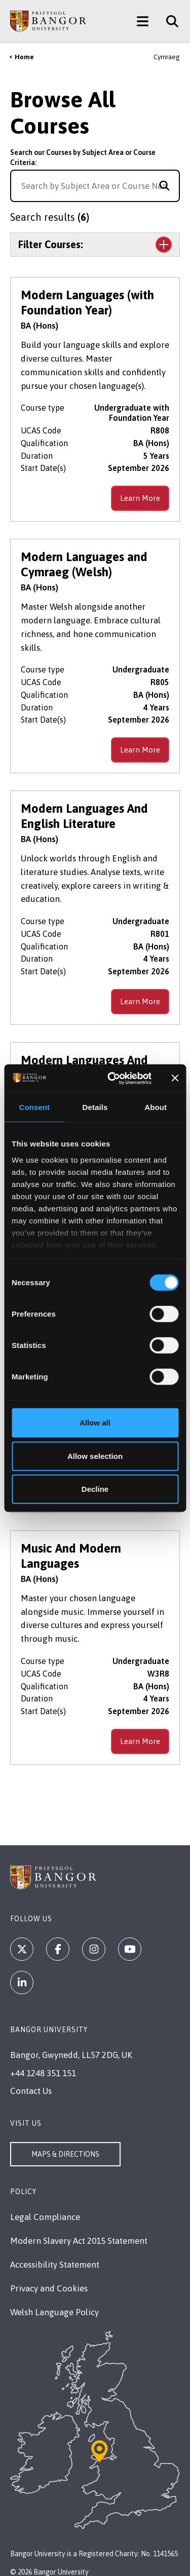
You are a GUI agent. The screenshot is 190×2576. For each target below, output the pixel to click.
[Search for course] (164, 186)
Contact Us (31, 2091)
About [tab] (155, 1107)
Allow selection (95, 1455)
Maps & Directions (65, 2154)
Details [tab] (95, 1107)
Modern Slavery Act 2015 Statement (78, 2241)
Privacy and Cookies (49, 2288)
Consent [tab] (34, 1107)
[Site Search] (168, 21)
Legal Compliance (45, 2217)
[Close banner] (174, 1078)
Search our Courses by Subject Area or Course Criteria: (83, 157)
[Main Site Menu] (143, 21)
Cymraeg (167, 57)
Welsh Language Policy (54, 2312)
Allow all (95, 1422)
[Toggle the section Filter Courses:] (95, 244)
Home (24, 57)
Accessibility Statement (54, 2265)
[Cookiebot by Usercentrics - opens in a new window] (112, 1078)
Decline (95, 1489)
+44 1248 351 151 (43, 2073)
